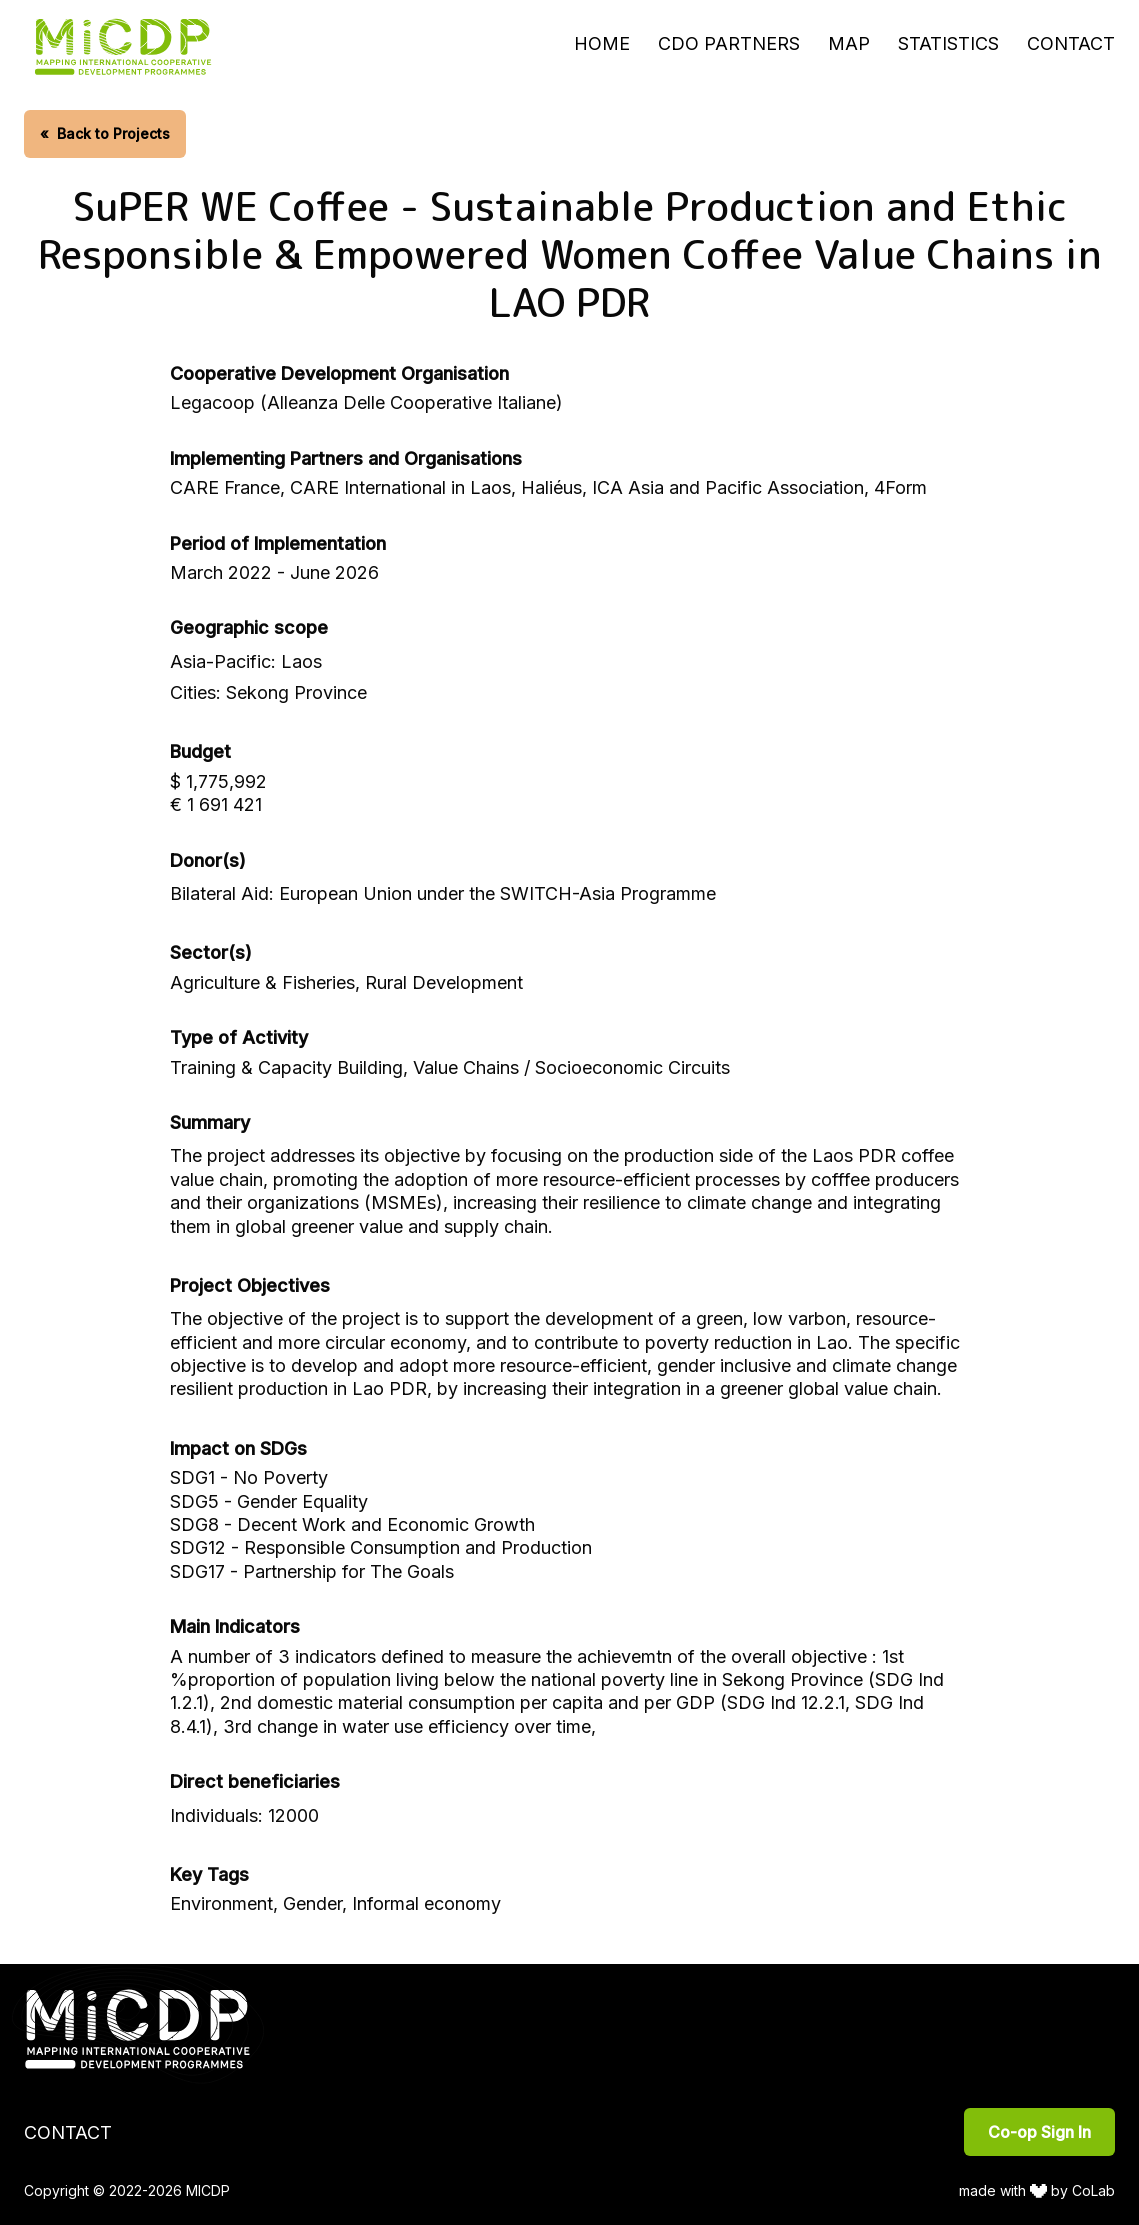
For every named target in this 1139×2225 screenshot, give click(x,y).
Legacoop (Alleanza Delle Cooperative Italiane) (366, 402)
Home (602, 43)
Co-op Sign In (1039, 2132)
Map (849, 43)
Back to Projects (105, 133)
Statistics (948, 43)
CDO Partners (729, 43)
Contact (1071, 43)
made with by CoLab (1037, 2190)
